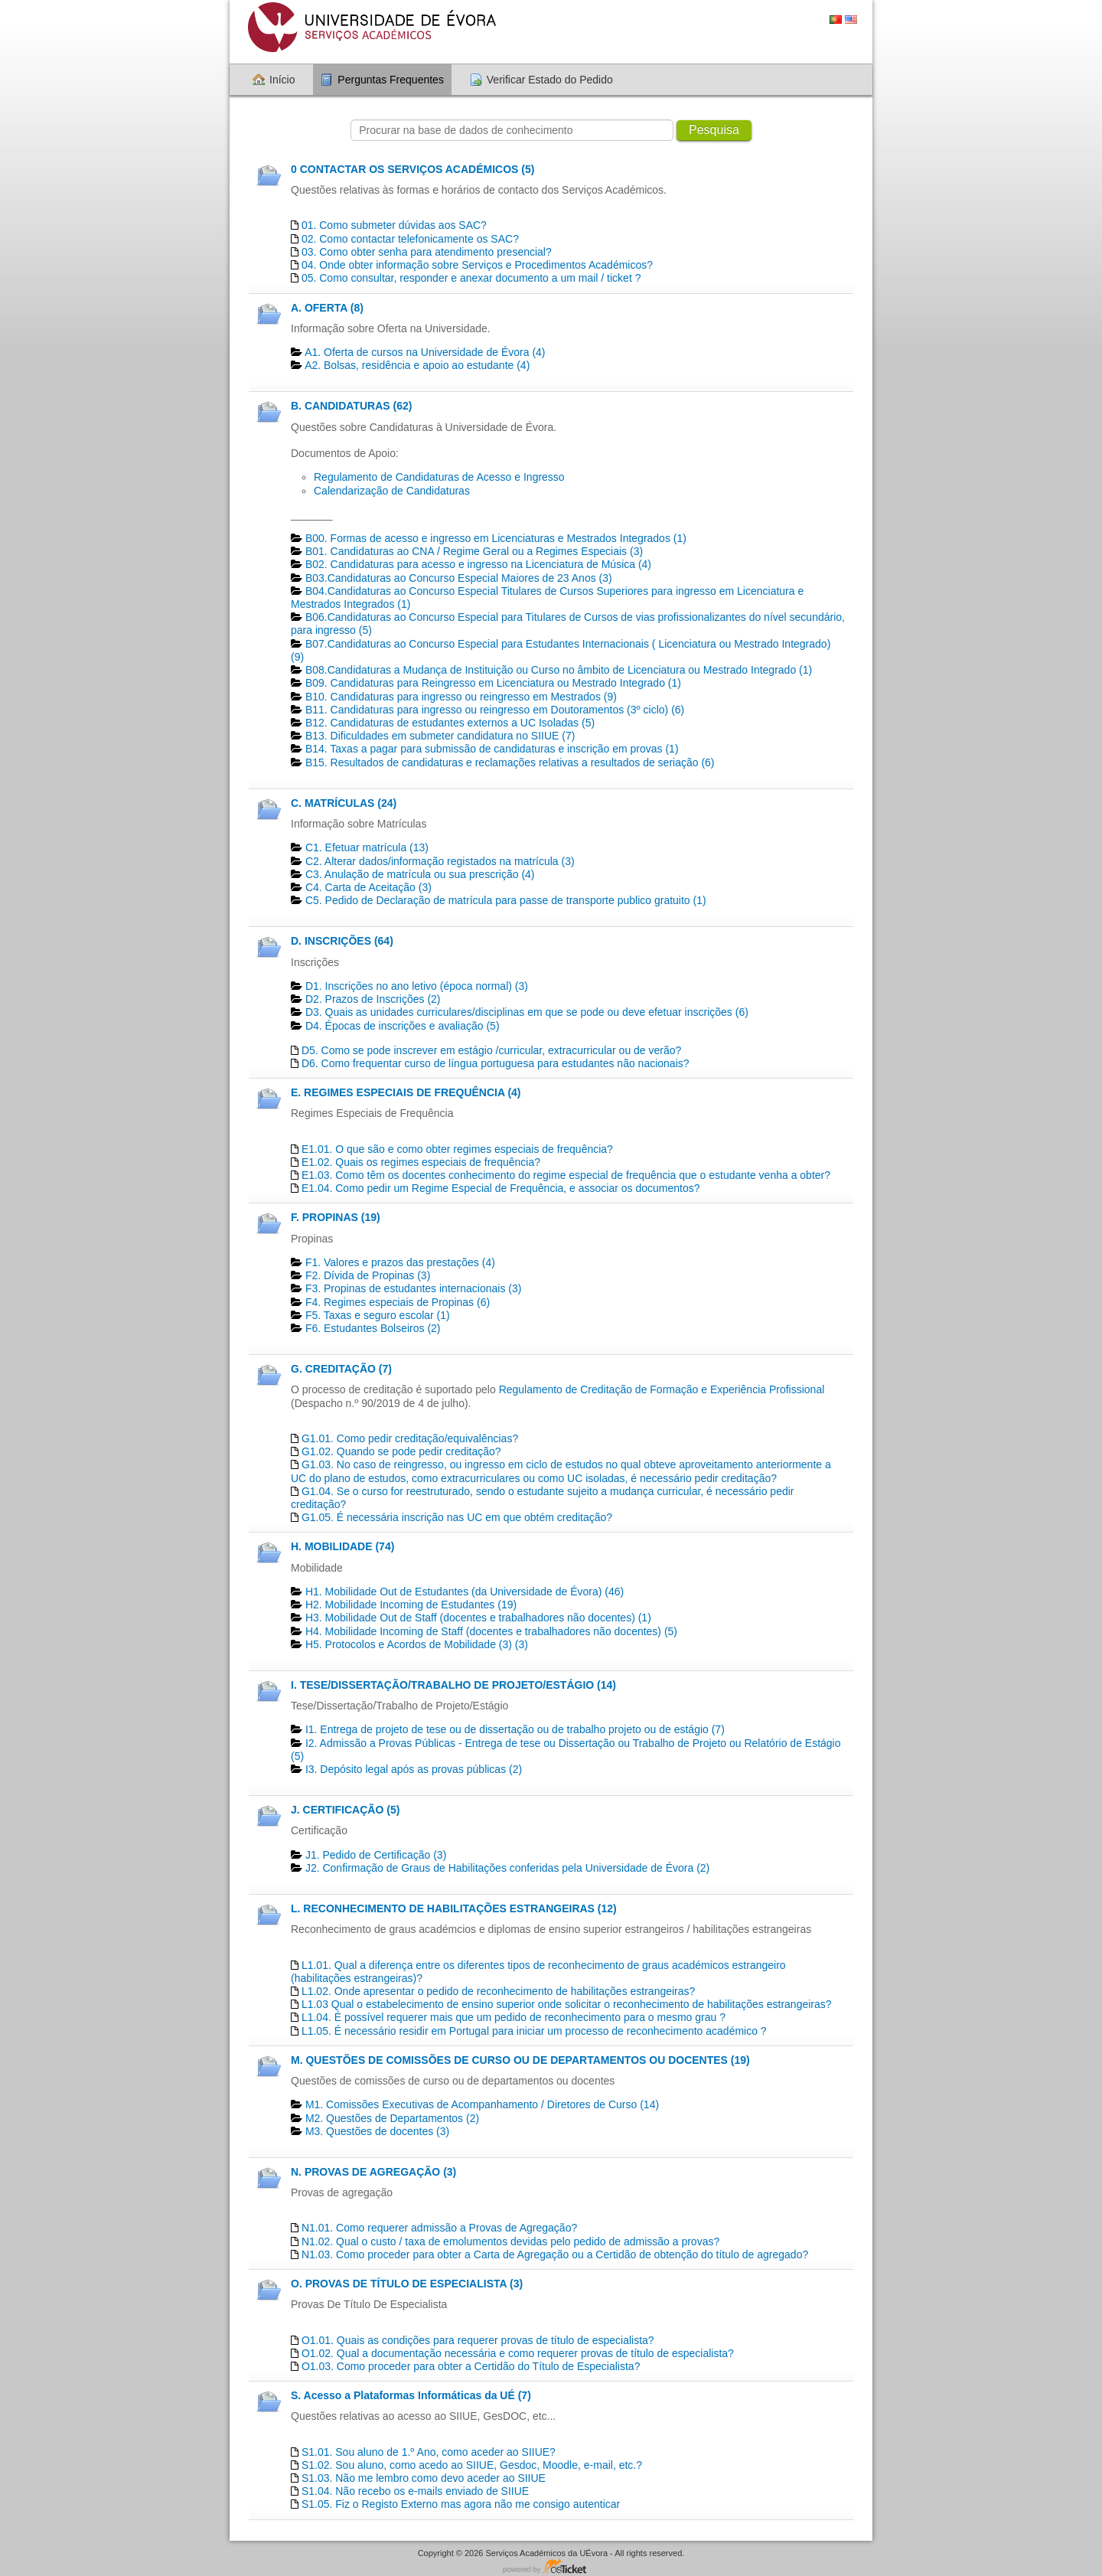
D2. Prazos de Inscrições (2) (373, 999)
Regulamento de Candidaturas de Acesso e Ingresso (439, 477)
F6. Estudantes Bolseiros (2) (373, 1328)
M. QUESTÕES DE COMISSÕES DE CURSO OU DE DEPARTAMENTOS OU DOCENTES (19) (520, 2060)
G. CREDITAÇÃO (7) (341, 1369)
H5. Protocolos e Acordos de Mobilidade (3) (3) (416, 1644)
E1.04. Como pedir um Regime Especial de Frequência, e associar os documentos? (501, 1188)
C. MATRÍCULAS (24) (343, 803)
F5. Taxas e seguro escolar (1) (377, 1315)
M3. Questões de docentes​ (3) (377, 2131)
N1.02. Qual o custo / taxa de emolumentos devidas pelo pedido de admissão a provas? (510, 2241)
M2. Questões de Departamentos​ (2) (392, 2118)
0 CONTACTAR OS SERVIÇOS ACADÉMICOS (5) (412, 169)
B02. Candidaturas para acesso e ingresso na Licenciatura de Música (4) (478, 564)
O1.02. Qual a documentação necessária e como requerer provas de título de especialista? (518, 2353)
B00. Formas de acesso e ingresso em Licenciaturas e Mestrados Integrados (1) (495, 538)
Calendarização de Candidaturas (392, 491)
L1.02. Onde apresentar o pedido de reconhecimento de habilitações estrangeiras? (498, 1991)
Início (282, 79)
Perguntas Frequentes (390, 79)
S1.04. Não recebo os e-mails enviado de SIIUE (415, 2491)
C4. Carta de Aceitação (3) (368, 887)
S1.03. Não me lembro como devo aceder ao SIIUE (424, 2478)
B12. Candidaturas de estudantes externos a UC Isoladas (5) (450, 723)
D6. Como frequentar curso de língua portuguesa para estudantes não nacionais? (496, 1063)
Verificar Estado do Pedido (550, 79)
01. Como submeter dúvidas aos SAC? (394, 225)
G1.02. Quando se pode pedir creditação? (401, 1451)
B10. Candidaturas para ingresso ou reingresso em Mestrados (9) (461, 697)
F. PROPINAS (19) (335, 1217)
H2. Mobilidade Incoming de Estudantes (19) (411, 1604)
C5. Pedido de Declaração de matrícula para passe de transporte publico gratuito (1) (505, 900)
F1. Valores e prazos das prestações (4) (400, 1262)
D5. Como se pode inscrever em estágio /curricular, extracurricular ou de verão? (491, 1050)
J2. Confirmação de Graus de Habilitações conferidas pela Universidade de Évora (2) (507, 1868)
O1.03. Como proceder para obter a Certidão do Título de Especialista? (471, 2366)
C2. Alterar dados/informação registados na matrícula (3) (440, 861)
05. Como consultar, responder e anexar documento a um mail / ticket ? (471, 278)
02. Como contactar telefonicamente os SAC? (410, 239)
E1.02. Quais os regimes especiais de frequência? (421, 1162)
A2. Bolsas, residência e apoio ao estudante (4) (417, 365)
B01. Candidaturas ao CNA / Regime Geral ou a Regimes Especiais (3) (474, 551)
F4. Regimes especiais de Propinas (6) (397, 1302)
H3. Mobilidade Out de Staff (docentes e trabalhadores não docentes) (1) (478, 1617)
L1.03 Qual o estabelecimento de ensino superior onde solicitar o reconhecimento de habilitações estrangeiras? (567, 2004)
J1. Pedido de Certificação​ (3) (375, 1855)
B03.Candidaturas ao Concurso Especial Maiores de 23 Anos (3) (458, 578)
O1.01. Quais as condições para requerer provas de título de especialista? (478, 2340)
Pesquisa (714, 129)
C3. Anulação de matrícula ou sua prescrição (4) (420, 874)
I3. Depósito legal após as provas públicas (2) (413, 1769)
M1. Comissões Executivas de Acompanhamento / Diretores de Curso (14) (482, 2104)
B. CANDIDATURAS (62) (351, 406)
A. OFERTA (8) (327, 308)
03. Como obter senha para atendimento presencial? (427, 252)
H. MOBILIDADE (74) (342, 1546)
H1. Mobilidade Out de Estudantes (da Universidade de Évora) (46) (464, 1591)
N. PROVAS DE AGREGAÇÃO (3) (373, 2172)
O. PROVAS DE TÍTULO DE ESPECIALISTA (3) (407, 2283)
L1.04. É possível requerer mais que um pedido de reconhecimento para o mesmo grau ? (513, 2017)
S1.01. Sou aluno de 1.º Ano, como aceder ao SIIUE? (429, 2452)
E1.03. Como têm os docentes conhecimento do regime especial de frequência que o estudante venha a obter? (566, 1175)
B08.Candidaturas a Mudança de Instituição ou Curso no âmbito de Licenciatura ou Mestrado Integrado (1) (558, 670)
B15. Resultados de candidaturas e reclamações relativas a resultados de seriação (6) (510, 762)
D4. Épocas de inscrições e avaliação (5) (402, 1026)
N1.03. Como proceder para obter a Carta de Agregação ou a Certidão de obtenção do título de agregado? (555, 2254)
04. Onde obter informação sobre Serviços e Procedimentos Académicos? (477, 265)
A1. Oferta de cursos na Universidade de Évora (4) (425, 352)
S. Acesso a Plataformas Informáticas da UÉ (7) (411, 2395)
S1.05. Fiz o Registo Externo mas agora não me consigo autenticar (461, 2504)
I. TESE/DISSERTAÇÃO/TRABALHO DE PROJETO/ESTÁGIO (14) (453, 1685)
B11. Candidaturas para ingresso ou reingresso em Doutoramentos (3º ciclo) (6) (494, 710)
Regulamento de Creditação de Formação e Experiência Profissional (662, 1389)
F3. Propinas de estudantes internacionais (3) (413, 1288)
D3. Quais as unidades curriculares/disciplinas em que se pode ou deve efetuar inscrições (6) (526, 1012)
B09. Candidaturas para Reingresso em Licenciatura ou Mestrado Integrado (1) (493, 683)
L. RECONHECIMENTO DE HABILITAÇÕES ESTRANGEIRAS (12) (454, 1908)
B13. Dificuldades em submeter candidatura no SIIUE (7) (440, 736)
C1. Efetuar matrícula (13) (367, 847)
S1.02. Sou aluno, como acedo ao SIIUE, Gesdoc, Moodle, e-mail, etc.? (472, 2465)
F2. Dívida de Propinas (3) (367, 1275)
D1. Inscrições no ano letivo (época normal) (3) (416, 986)
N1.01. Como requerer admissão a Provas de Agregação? (439, 2228)
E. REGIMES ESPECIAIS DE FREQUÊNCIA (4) (406, 1092)
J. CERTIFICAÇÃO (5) (345, 1810)
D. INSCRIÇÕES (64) (342, 941)
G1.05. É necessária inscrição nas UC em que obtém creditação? (457, 1517)
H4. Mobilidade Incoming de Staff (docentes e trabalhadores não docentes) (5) (491, 1631)
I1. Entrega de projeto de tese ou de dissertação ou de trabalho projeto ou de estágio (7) (515, 1729)
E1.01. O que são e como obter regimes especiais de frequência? (457, 1149)
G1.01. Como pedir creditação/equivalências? (410, 1438)
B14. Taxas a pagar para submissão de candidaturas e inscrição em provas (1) (492, 749)
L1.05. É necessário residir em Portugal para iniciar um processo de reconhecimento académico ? (534, 2031)
